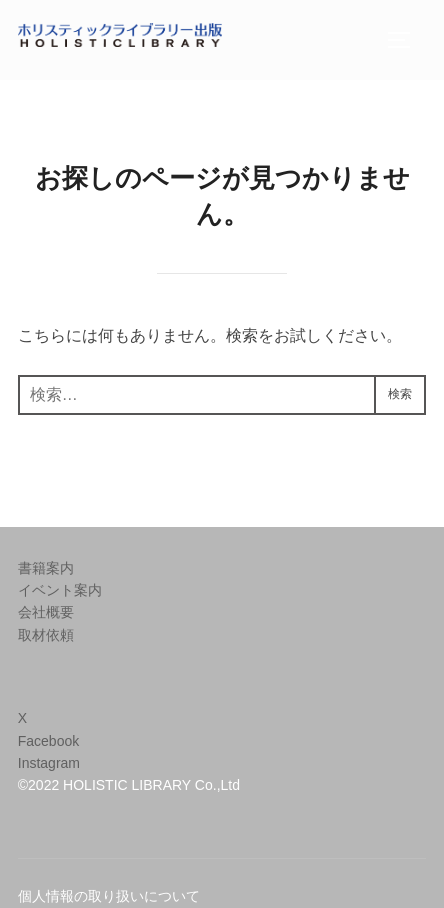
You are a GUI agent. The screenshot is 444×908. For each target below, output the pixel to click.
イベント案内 (60, 590)
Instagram (49, 763)
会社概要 (46, 612)
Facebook (48, 741)
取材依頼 (46, 635)
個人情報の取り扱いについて (109, 896)
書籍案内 (46, 568)
